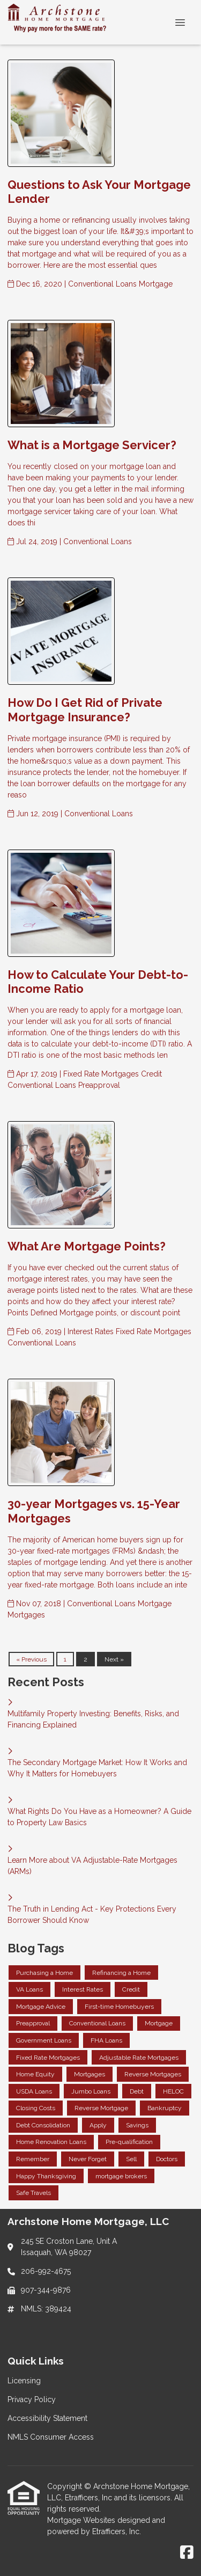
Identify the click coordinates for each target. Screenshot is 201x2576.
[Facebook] (186, 2553)
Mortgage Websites (82, 2520)
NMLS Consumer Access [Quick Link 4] (51, 2437)
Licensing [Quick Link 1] (24, 2380)
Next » (114, 1659)
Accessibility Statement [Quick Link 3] (47, 2418)
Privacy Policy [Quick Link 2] (32, 2399)
